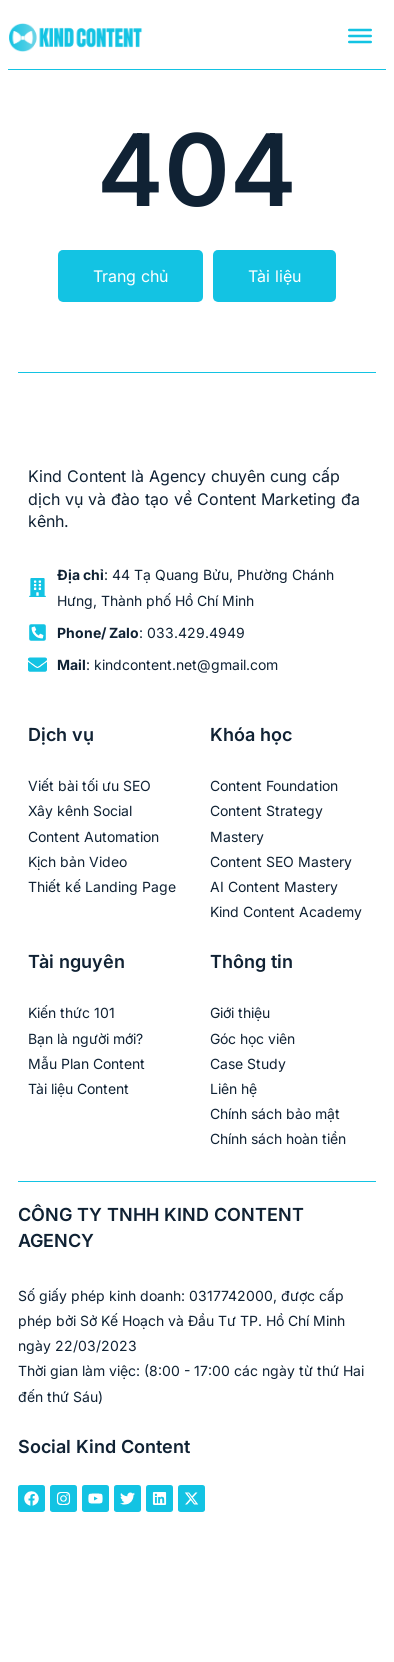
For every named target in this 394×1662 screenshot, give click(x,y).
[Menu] (360, 36)
